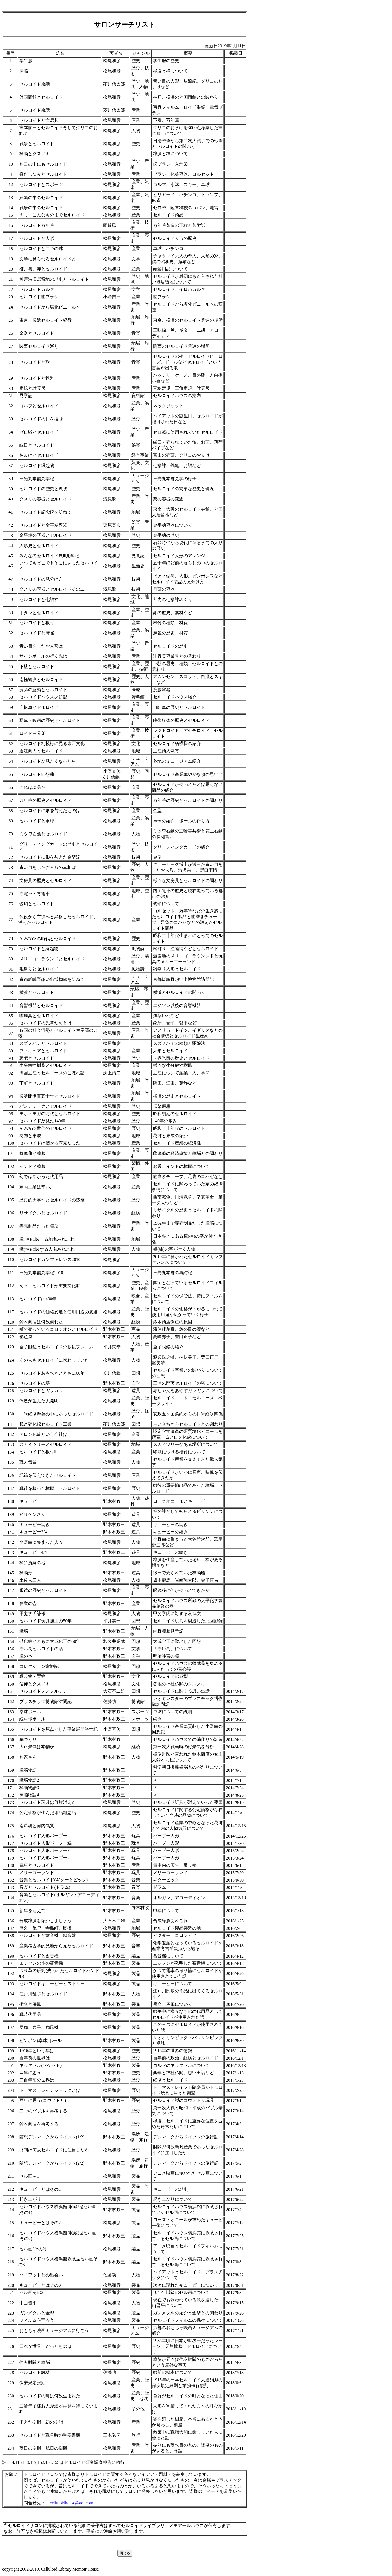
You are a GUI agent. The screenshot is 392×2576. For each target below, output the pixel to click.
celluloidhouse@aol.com (71, 2503)
